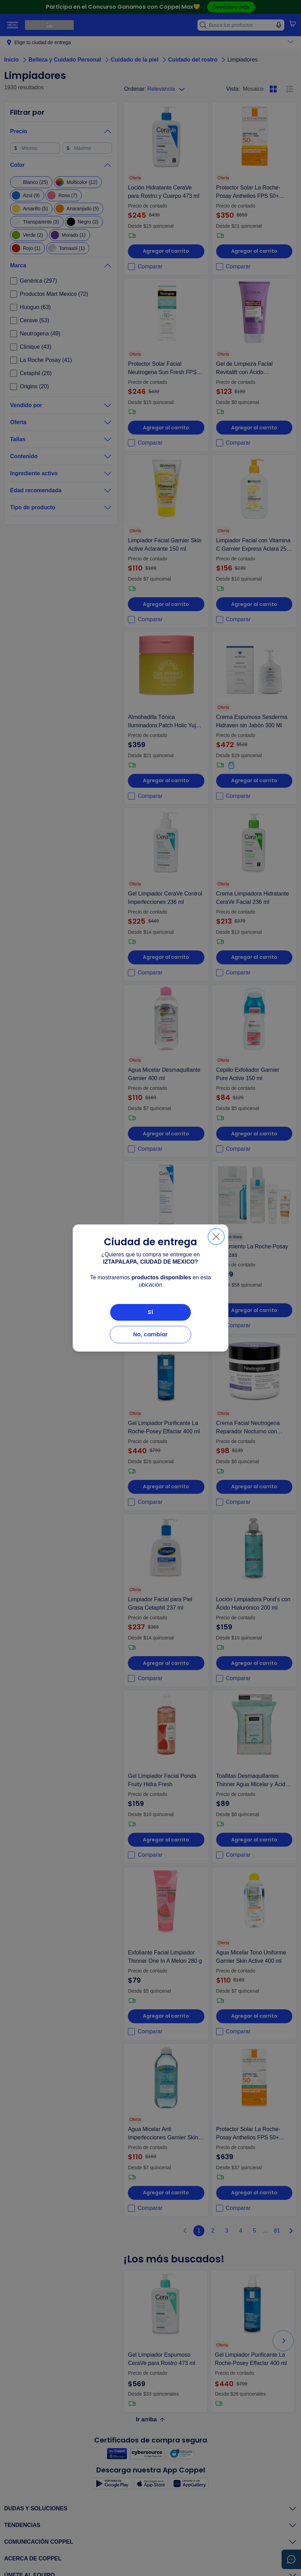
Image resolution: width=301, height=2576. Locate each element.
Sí (150, 1312)
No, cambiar (150, 1334)
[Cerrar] (216, 1236)
